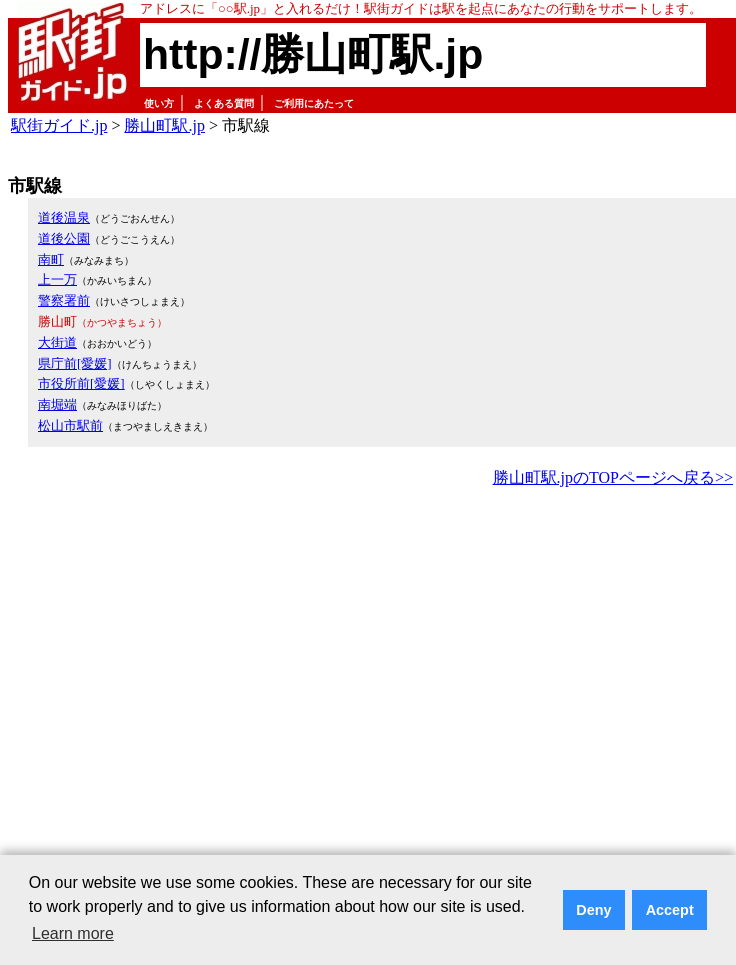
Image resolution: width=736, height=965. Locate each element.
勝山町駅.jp (164, 125)
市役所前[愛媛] (81, 383)
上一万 (57, 279)
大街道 (57, 342)
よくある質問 (224, 103)
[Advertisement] (187, 689)
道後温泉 (64, 217)
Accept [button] (670, 910)
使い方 (159, 103)
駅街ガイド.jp (59, 125)
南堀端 (57, 404)
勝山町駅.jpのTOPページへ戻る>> (613, 477)
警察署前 (64, 300)
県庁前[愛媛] (75, 363)
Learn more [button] (73, 933)
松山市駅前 (70, 425)
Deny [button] (593, 910)
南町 (51, 259)
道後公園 (64, 238)
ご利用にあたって (314, 103)
